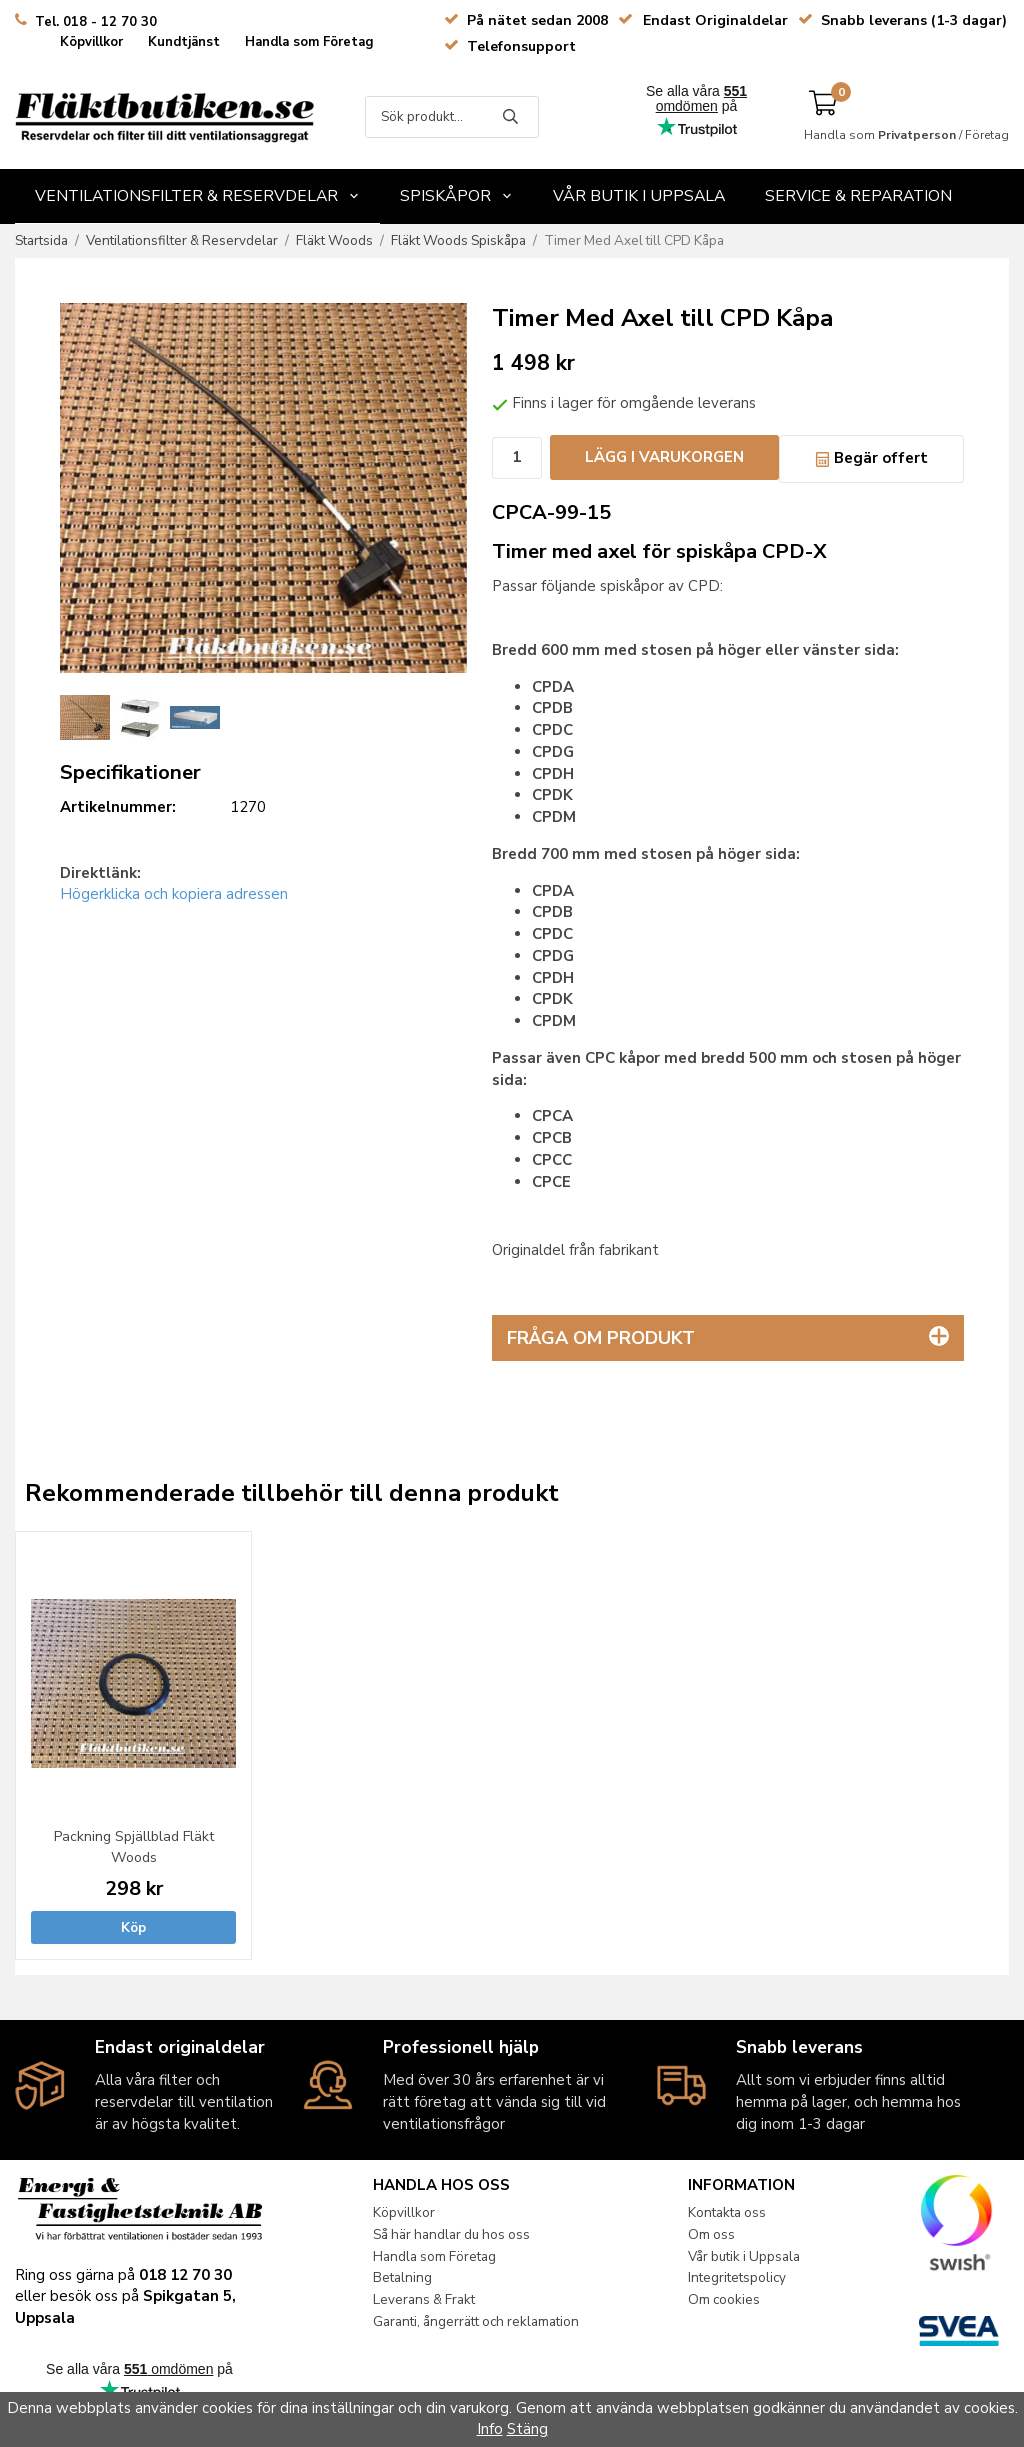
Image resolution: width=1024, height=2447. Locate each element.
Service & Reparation (858, 196)
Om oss (711, 2234)
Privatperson (917, 135)
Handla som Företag (309, 42)
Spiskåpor (456, 196)
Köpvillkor (91, 42)
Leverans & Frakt (424, 2299)
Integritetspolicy (737, 2277)
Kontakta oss (727, 2212)
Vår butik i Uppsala (639, 196)
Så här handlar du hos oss (451, 2234)
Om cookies (724, 2299)
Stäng (527, 2429)
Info (490, 2429)
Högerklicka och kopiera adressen (174, 894)
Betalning (402, 2277)
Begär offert (871, 458)
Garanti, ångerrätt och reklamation (476, 2321)
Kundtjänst (184, 42)
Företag (987, 135)
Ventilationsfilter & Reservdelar (197, 196)
